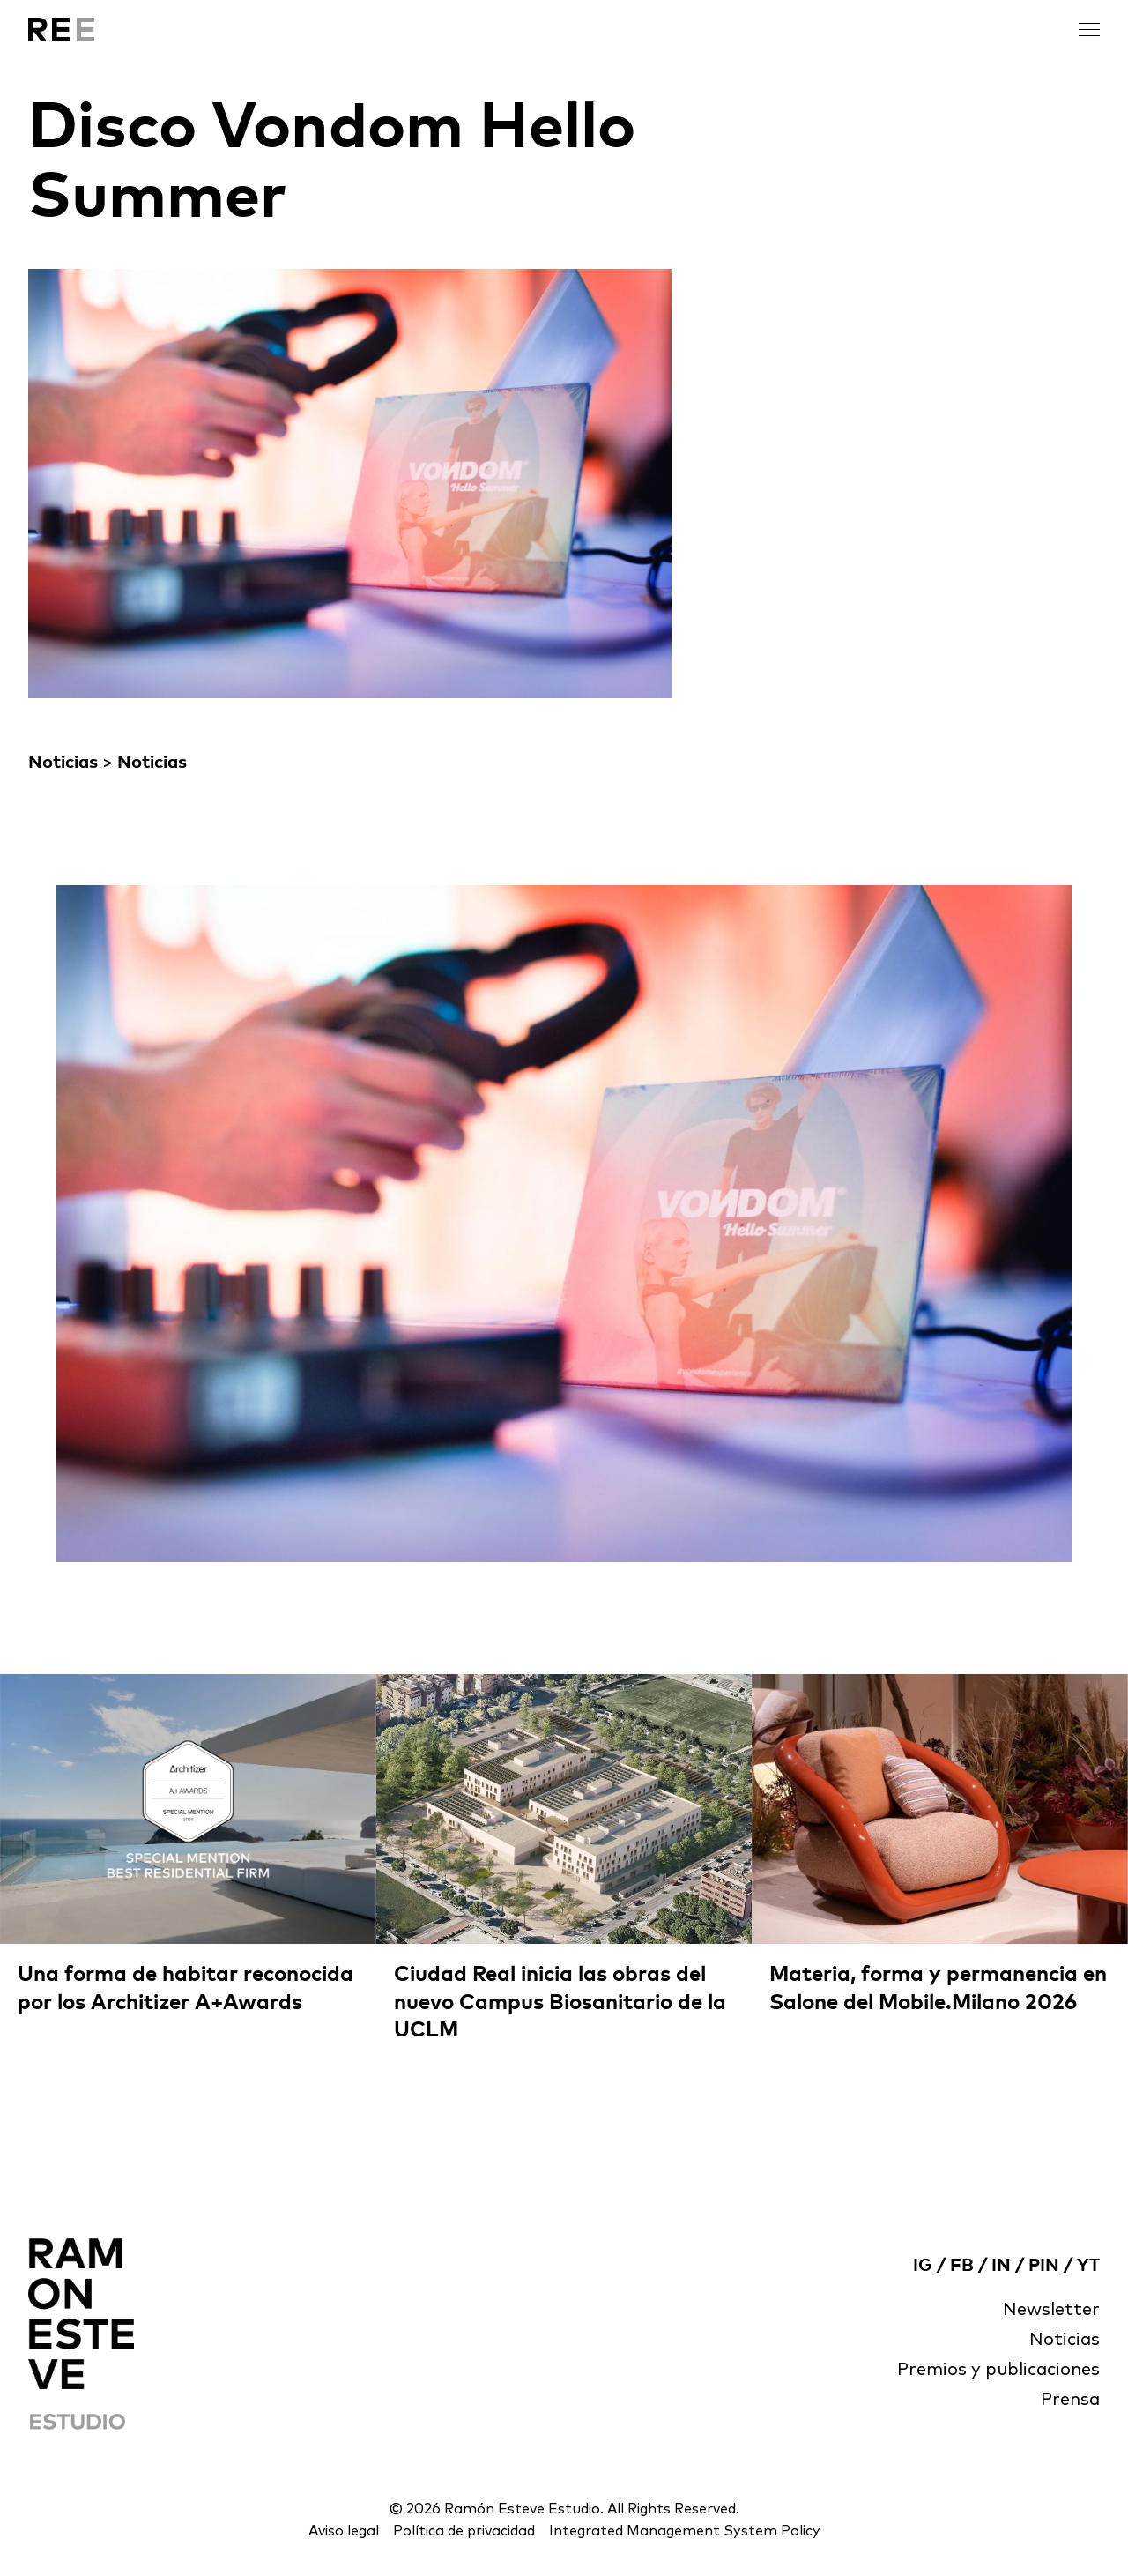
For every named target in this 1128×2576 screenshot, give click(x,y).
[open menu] (1089, 29)
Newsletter (1051, 2310)
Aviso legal (343, 2531)
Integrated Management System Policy (684, 2531)
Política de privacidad (464, 2531)
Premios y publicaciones (998, 2370)
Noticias (63, 762)
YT (1088, 2265)
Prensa (1070, 2399)
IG (922, 2265)
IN (1001, 2265)
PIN (1043, 2265)
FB (962, 2265)
